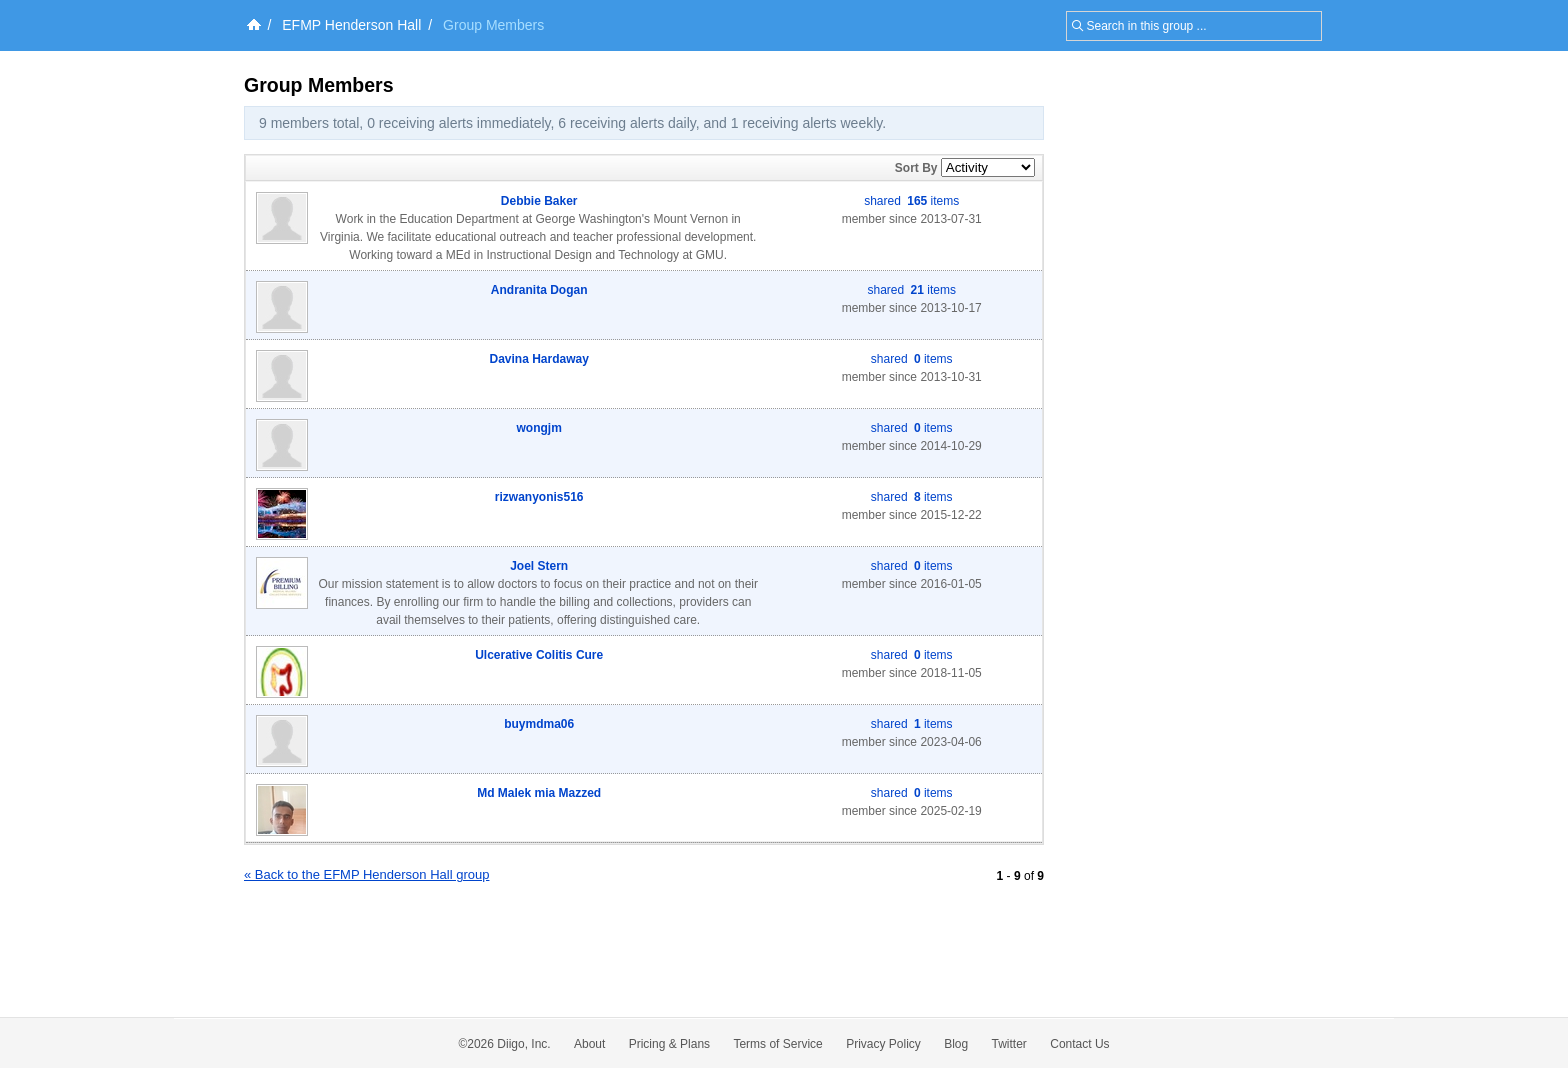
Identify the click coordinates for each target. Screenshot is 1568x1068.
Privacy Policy (883, 1044)
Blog (956, 1044)
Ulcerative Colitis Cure (539, 655)
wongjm (539, 428)
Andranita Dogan (539, 290)
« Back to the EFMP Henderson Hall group (366, 874)
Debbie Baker (539, 201)
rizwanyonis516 (539, 497)
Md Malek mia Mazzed (539, 793)
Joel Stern (539, 566)
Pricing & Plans (669, 1044)
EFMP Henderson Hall (351, 25)
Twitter (1009, 1044)
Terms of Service (777, 1044)
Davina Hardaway (539, 359)
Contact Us (1079, 1044)
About (589, 1044)
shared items (911, 201)
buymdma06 (539, 724)
